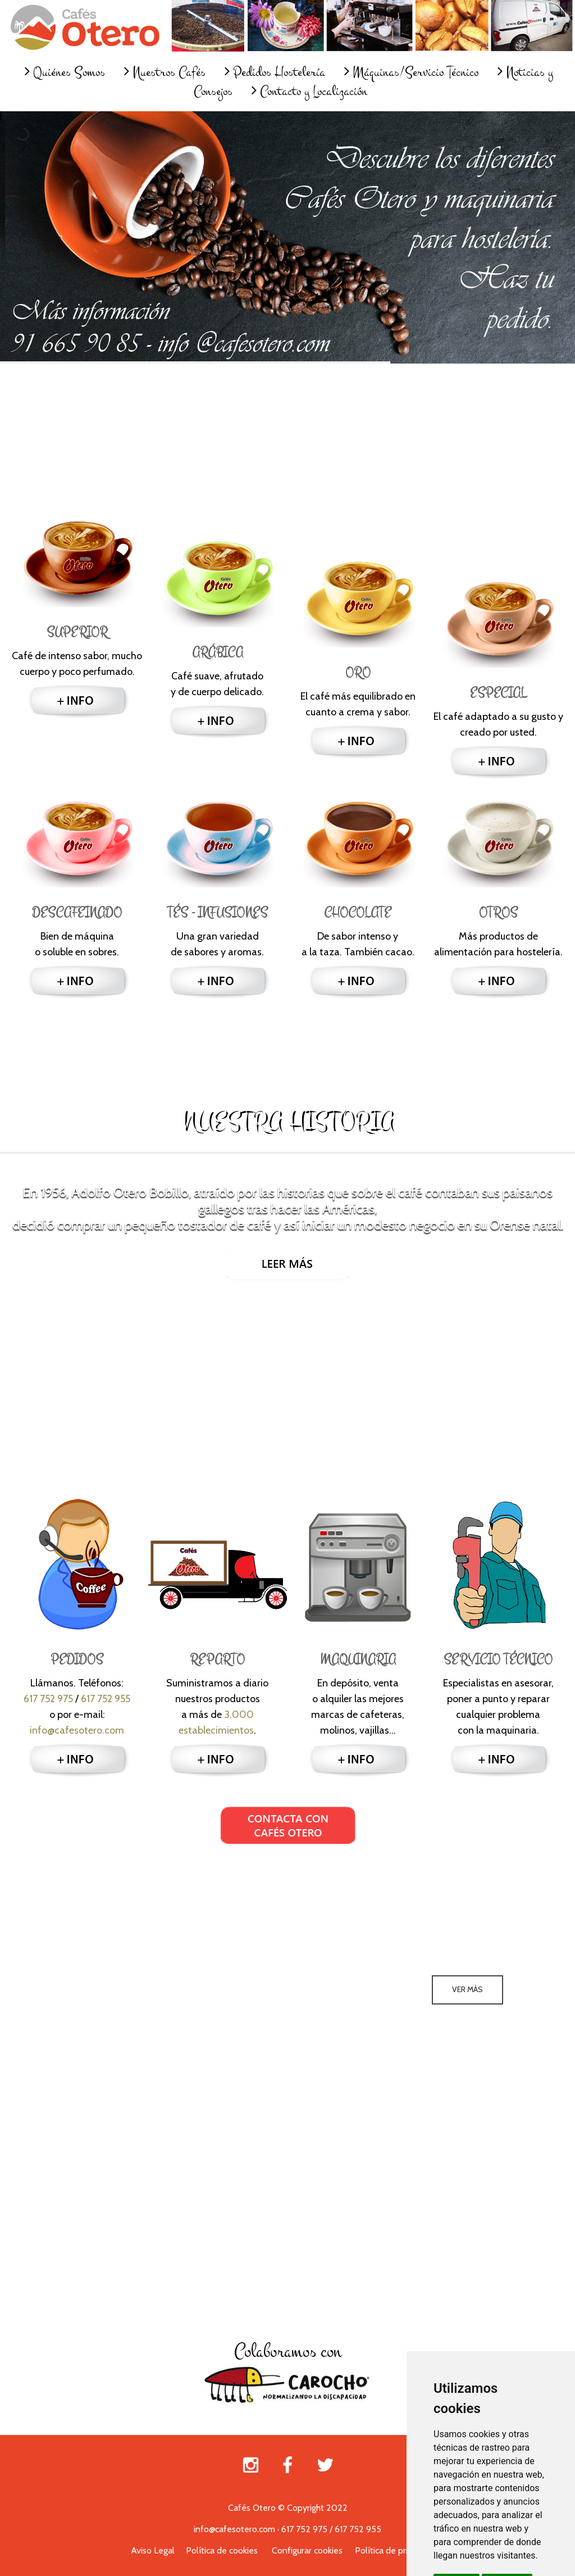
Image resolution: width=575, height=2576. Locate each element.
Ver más (467, 1989)
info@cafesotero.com (77, 1730)
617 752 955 (105, 1699)
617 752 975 (48, 1699)
